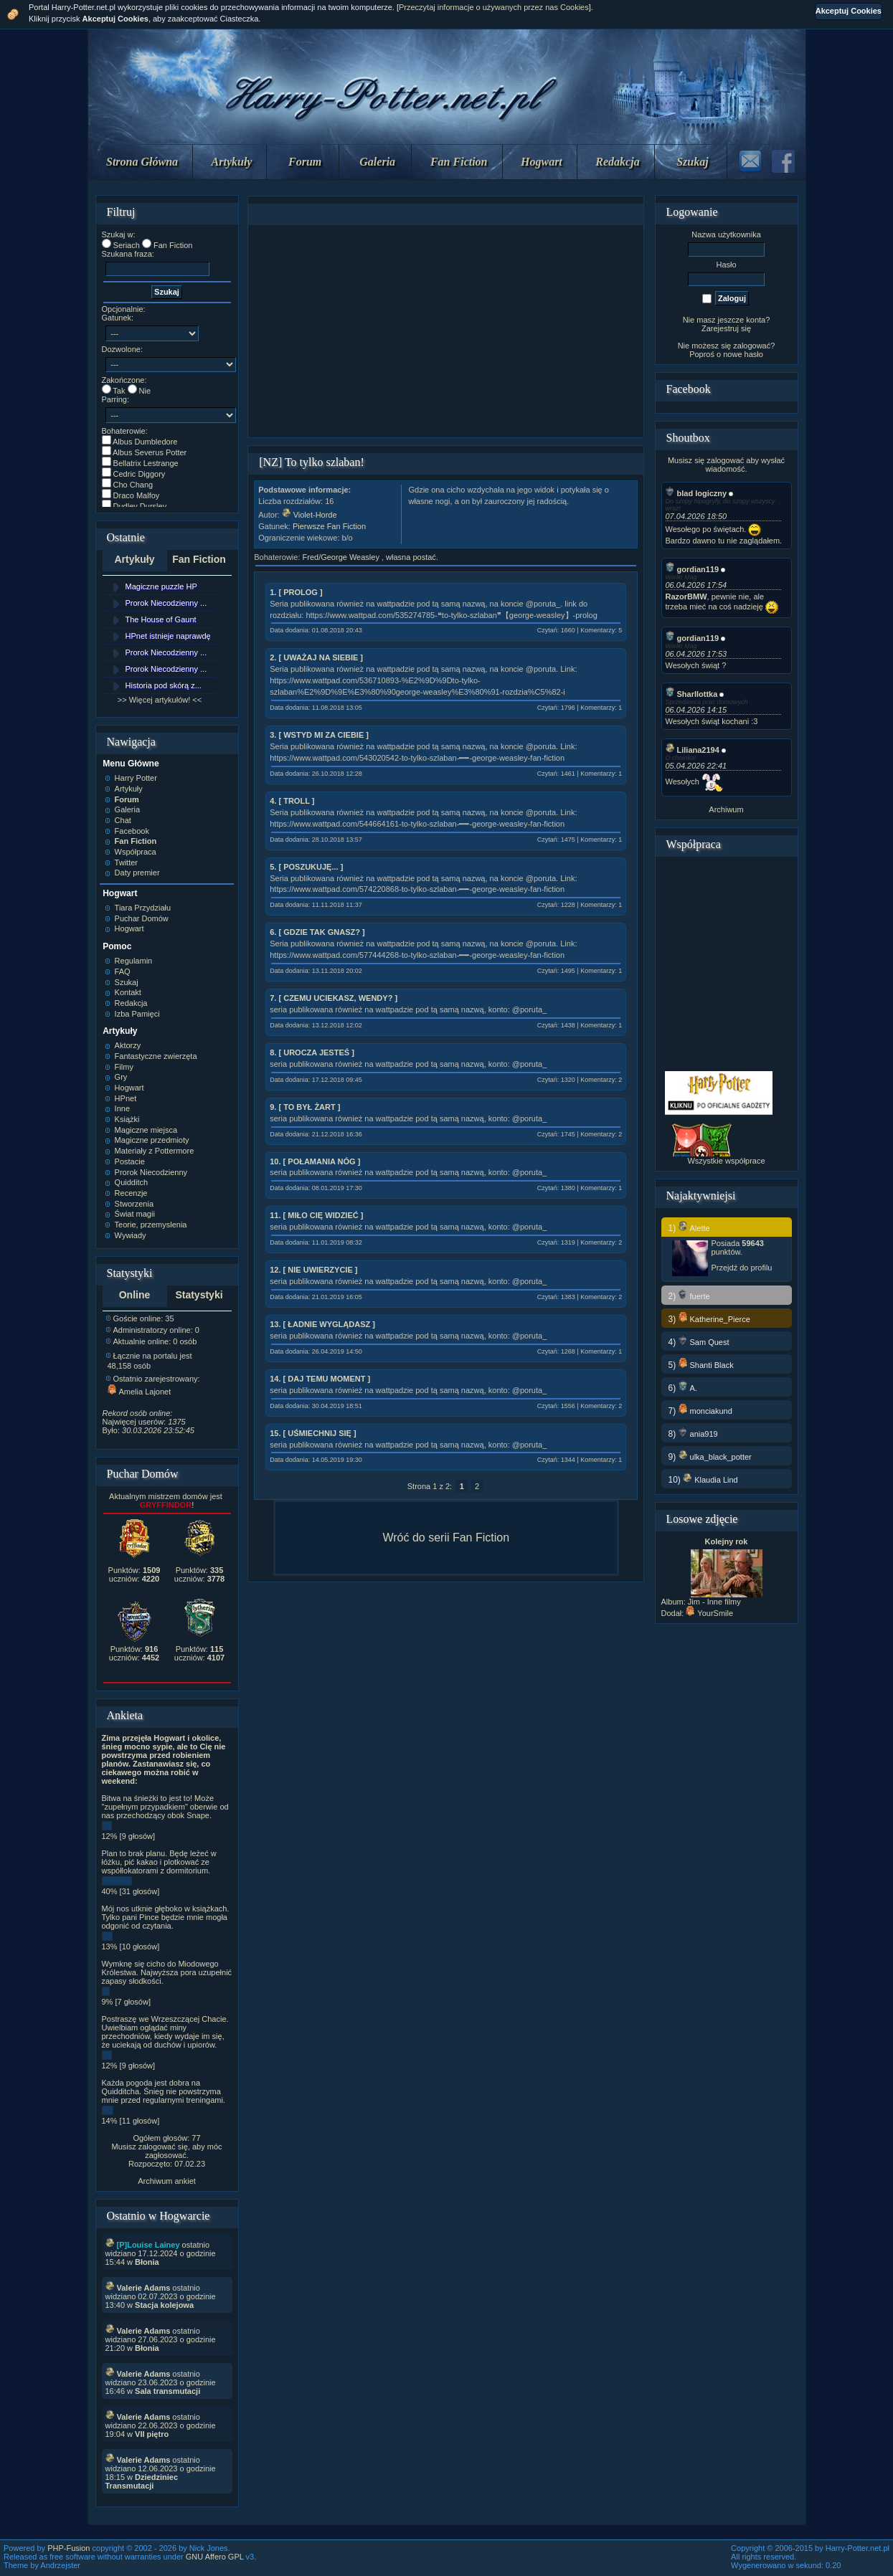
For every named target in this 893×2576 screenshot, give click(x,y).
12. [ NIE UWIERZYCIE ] (313, 1269)
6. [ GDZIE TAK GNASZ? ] (317, 932)
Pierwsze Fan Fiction (329, 526)
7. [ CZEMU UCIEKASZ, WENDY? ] (333, 998)
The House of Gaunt (161, 619)
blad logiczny (696, 493)
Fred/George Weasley (342, 557)
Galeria (377, 162)
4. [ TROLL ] (292, 801)
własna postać (411, 557)
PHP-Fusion (68, 2548)
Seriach (126, 245)
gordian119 (692, 569)
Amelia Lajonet (139, 1391)
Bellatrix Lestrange (146, 463)
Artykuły (232, 162)
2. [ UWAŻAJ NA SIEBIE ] (316, 657)
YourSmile (709, 1613)
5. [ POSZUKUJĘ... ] (306, 866)
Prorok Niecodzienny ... (166, 603)
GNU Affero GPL (215, 2556)
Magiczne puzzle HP (161, 586)
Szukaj (692, 162)
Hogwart (541, 162)
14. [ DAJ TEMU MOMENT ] (320, 1378)
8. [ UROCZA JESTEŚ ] (312, 1052)
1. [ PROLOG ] (296, 592)
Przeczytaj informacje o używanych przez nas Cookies (494, 7)
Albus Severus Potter (149, 452)
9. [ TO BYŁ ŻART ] (305, 1107)
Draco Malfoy (136, 495)
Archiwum (726, 809)
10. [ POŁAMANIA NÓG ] (315, 1161)
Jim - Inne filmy (714, 1601)
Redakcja (617, 162)
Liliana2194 (692, 750)
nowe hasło (743, 354)
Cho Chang (133, 484)
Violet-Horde (309, 514)
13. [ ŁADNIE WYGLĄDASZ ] (322, 1324)
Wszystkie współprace (726, 1160)
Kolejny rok (726, 1541)
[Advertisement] (446, 331)
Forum (304, 162)
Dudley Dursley (140, 506)
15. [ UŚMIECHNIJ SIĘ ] (313, 1433)
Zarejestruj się (726, 328)
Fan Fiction (459, 162)
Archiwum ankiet (167, 2181)
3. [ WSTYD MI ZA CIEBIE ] (319, 735)
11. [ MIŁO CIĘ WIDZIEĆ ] (316, 1215)
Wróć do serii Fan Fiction (445, 1537)
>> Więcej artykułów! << (160, 699)
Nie (145, 390)
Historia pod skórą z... (164, 685)
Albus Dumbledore (145, 441)
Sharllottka (692, 694)
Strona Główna (142, 162)
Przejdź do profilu (742, 1267)
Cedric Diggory (139, 474)
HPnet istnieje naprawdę (168, 636)
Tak (119, 390)
